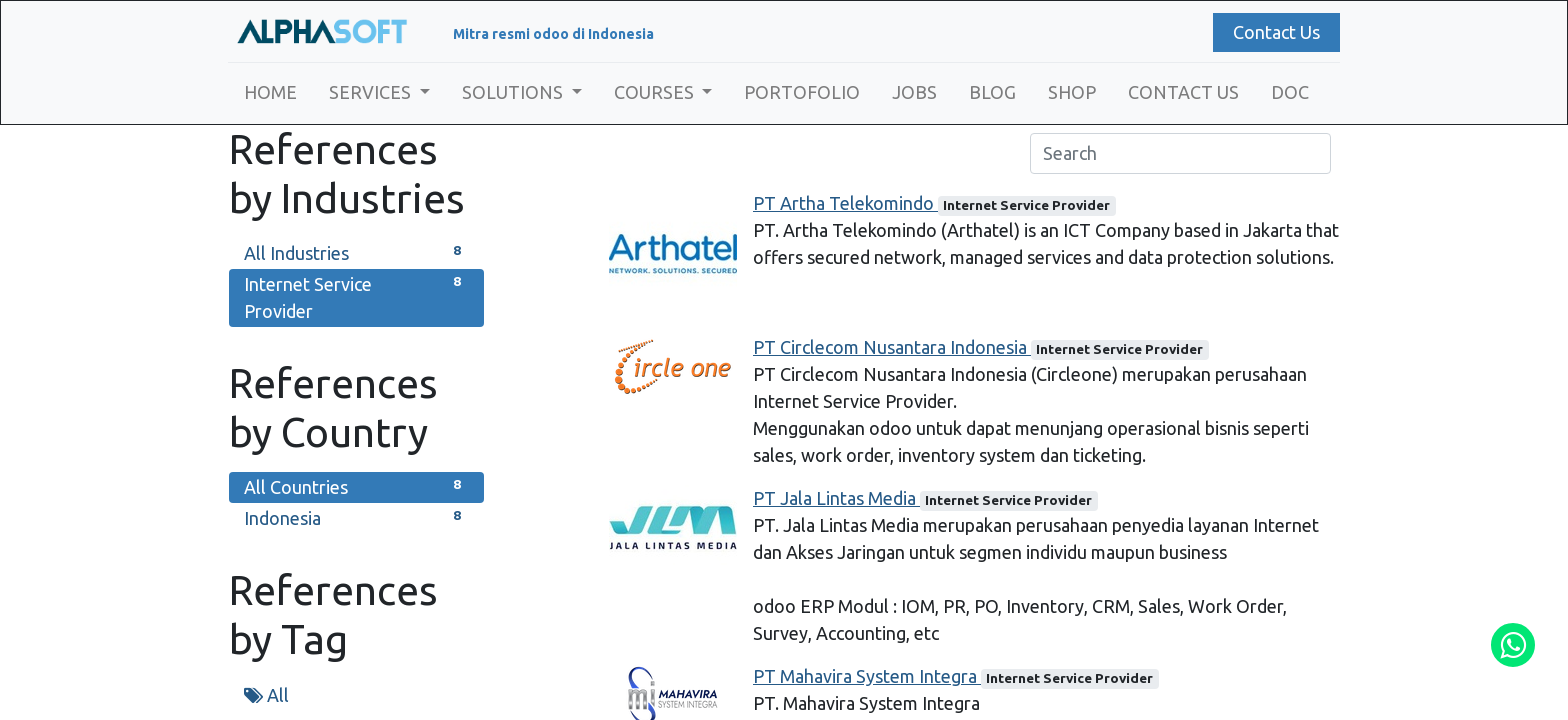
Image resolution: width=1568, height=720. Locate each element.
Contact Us (1275, 32)
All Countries (356, 485)
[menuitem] (271, 92)
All (266, 695)
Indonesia (356, 516)
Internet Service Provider (356, 296)
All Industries (356, 251)
